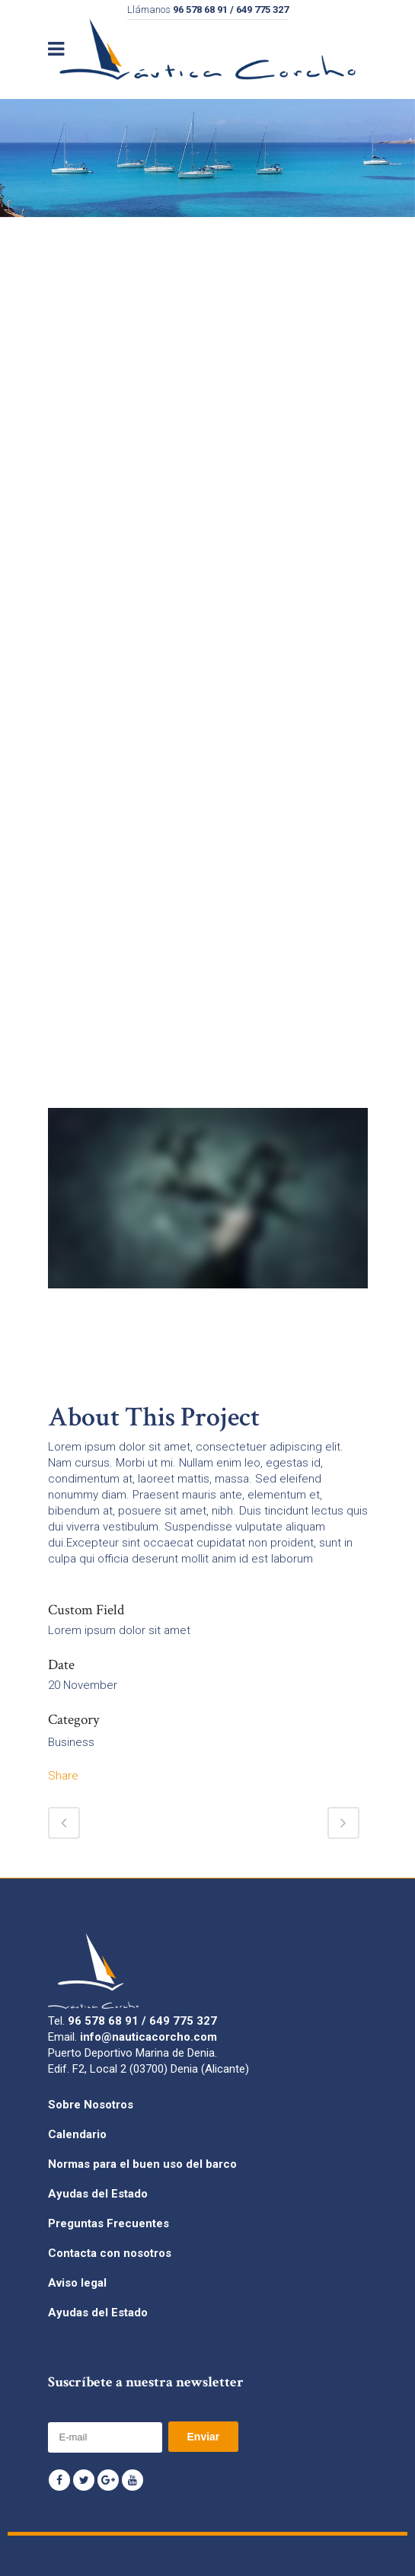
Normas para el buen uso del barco (142, 2164)
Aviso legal (77, 2283)
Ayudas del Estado (98, 2194)
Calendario (77, 2134)
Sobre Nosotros (90, 2105)
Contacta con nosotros (109, 2253)
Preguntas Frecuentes (108, 2223)
